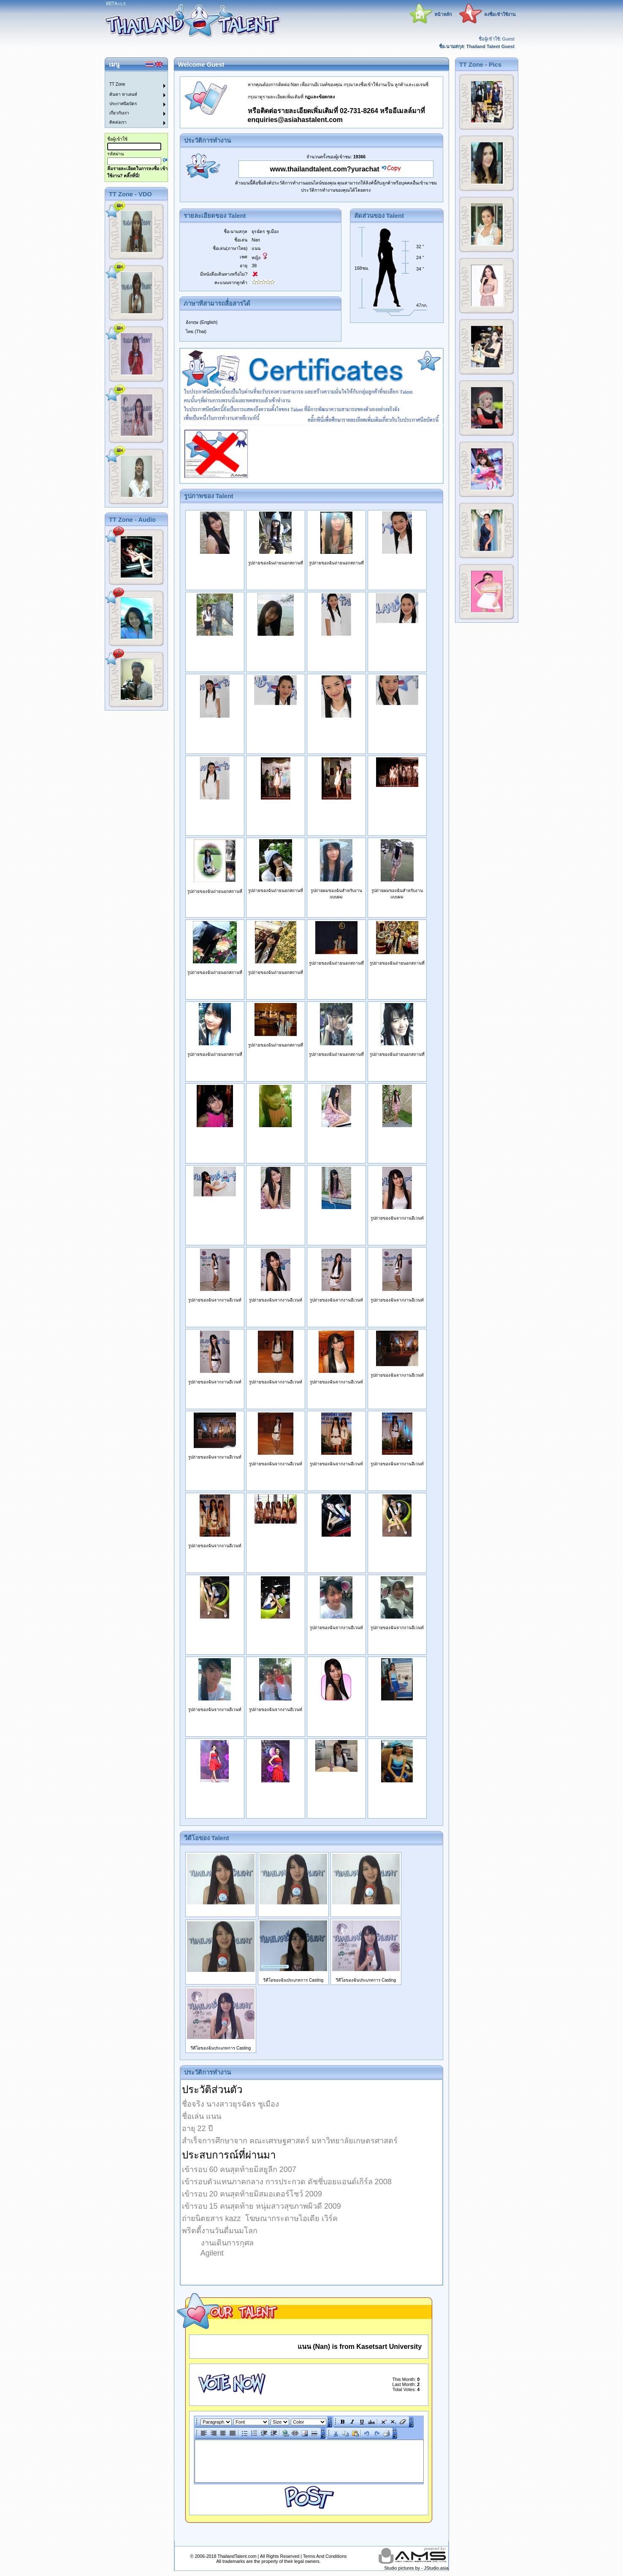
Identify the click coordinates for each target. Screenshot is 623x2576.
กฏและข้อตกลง (320, 96)
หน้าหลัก (443, 14)
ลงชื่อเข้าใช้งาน (500, 14)
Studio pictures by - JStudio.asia (416, 2568)
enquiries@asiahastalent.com (295, 119)
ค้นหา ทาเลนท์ (123, 94)
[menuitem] (131, 76)
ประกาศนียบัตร (123, 103)
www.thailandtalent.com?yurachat (324, 169)
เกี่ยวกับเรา (119, 113)
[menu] (131, 99)
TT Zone (117, 84)
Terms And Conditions (325, 2556)
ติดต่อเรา (118, 122)
